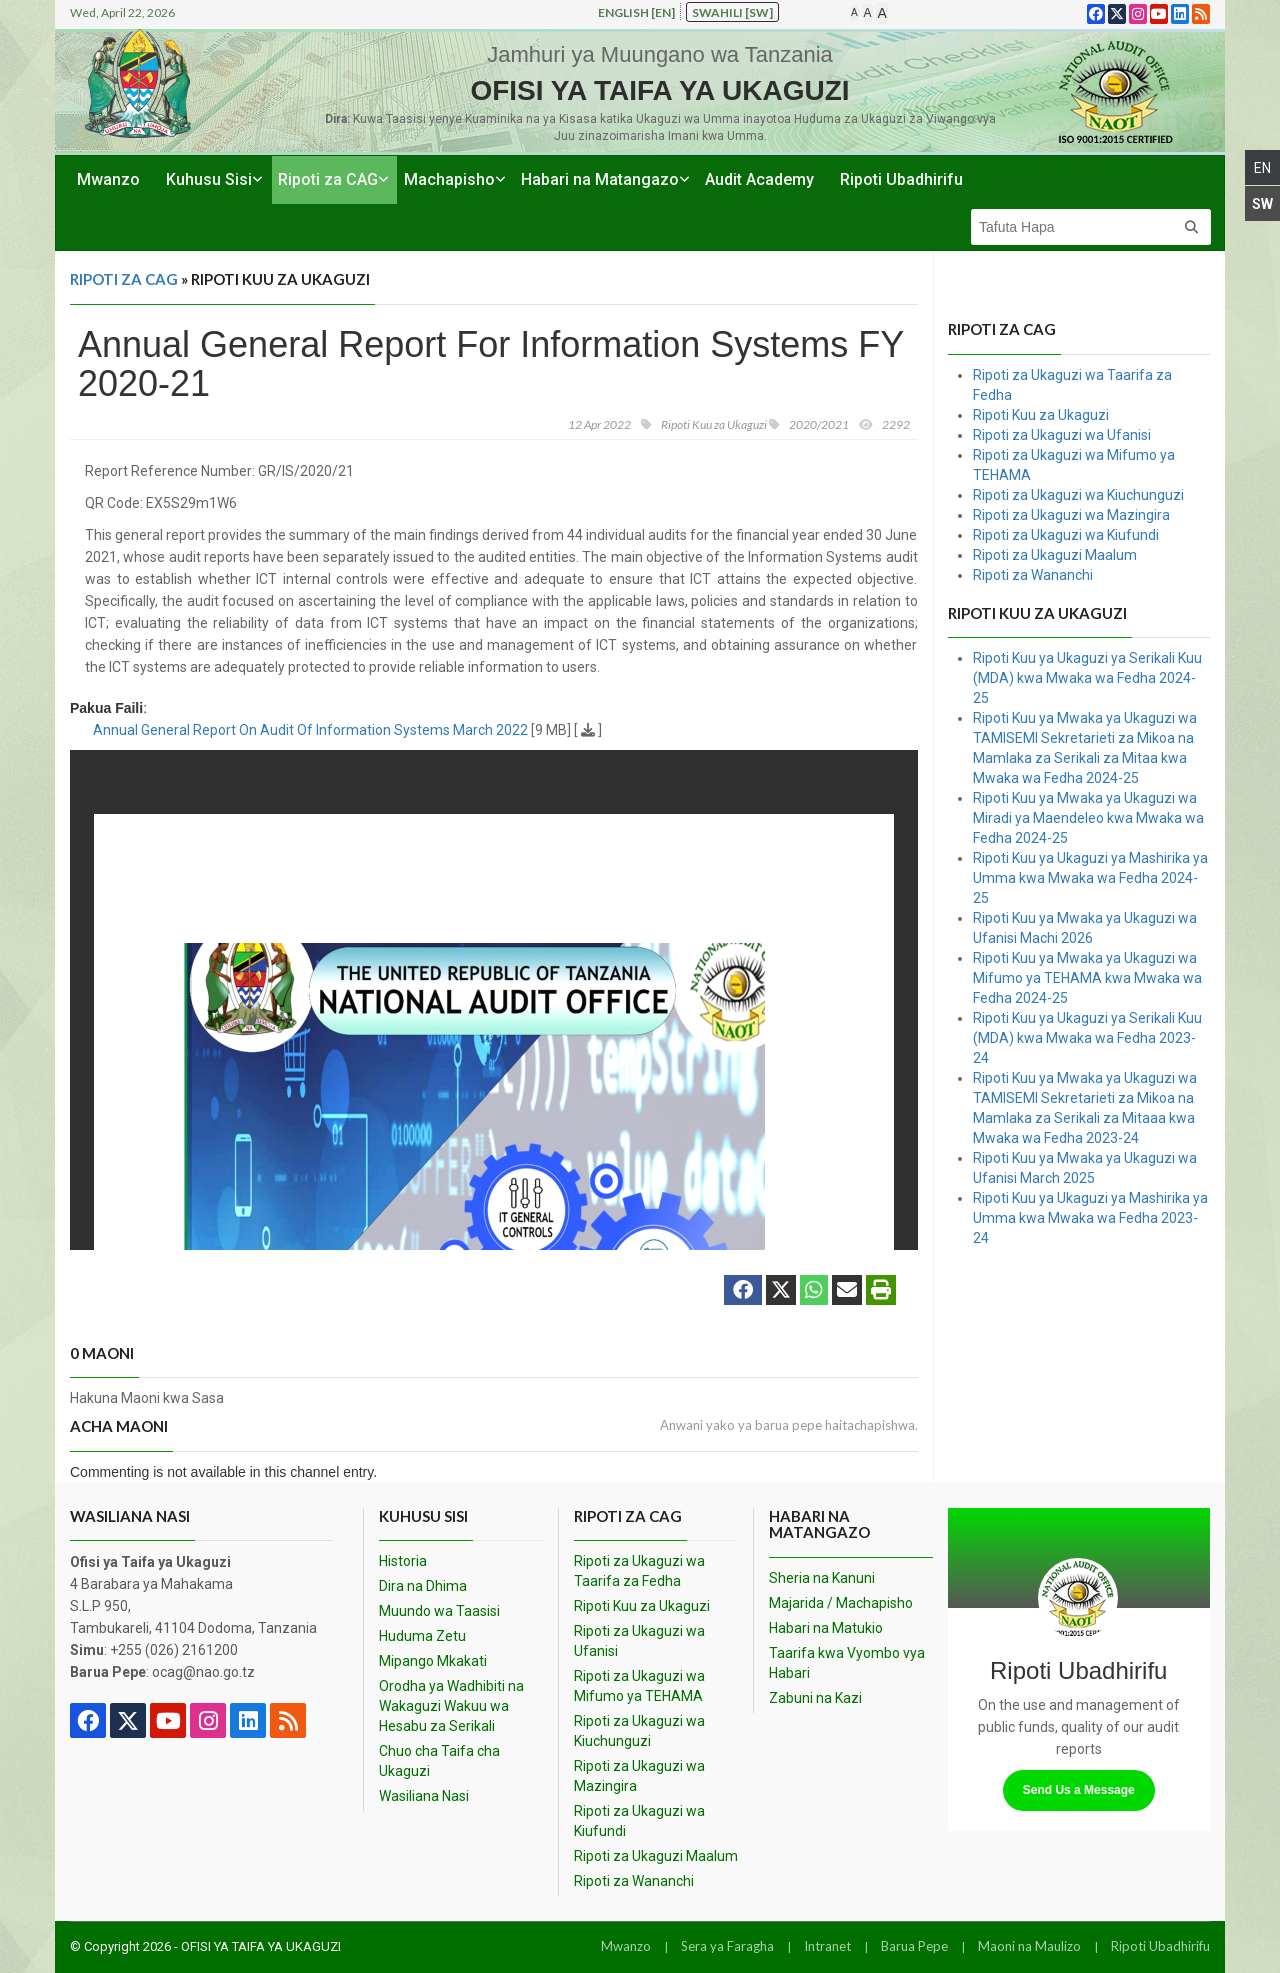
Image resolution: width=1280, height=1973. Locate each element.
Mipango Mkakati (433, 1661)
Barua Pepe (914, 1946)
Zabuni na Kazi (815, 1698)
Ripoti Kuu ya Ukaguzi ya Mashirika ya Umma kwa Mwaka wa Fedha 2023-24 (1090, 1218)
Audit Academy (759, 179)
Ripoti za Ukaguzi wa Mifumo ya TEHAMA (639, 1686)
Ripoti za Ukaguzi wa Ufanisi (1062, 435)
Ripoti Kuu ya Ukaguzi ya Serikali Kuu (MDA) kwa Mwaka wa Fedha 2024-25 (1087, 678)
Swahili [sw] (732, 12)
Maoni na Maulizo (1029, 1946)
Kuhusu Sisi (209, 179)
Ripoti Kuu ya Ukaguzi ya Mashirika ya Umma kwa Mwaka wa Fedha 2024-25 (1090, 878)
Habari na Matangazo (600, 179)
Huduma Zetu (422, 1636)
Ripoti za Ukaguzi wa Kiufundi (1066, 535)
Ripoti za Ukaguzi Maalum (1055, 555)
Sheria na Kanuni (822, 1578)
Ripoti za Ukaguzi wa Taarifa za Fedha (639, 1571)
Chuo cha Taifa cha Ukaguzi (439, 1761)
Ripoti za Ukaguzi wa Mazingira (1071, 515)
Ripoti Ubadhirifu (901, 179)
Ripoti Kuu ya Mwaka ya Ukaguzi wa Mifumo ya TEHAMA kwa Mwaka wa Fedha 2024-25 (1087, 978)
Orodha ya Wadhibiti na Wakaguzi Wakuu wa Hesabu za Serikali (451, 1706)
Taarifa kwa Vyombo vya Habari (847, 1663)
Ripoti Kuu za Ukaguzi (1041, 415)
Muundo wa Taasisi (439, 1611)
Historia (403, 1561)
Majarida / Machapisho (841, 1603)
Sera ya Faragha (727, 1946)
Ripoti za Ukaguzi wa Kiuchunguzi (1078, 495)
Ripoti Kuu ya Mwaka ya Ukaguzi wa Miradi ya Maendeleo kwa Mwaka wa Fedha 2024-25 (1088, 818)
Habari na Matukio (826, 1628)
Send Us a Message (1079, 1790)
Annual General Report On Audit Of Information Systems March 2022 (310, 730)
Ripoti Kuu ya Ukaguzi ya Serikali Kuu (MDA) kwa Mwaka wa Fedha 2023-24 (1087, 1038)
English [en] (636, 12)
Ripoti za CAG (328, 179)
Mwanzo (108, 179)
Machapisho (449, 179)
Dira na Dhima (423, 1586)
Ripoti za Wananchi (1033, 575)
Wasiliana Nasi (424, 1796)
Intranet (827, 1946)
